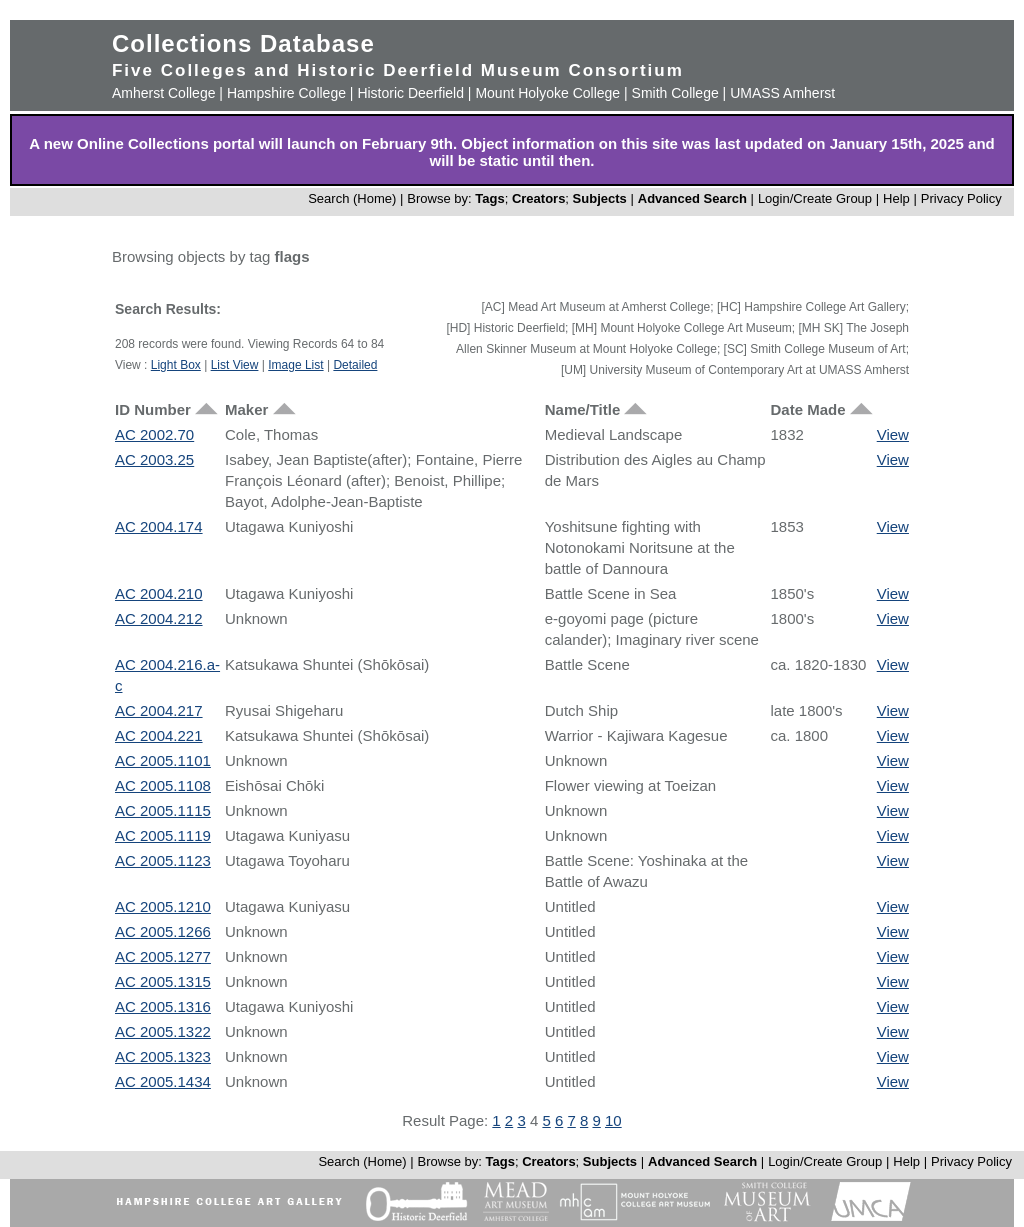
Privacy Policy (961, 198)
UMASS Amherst (782, 93)
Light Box (176, 365)
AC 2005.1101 (163, 760)
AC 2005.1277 (163, 956)
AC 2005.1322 (163, 1031)
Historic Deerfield (410, 93)
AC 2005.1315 (163, 981)
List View (235, 365)
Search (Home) (352, 198)
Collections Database (243, 43)
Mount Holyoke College (547, 93)
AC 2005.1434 (163, 1081)
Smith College (675, 93)
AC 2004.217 (159, 710)
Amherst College (164, 93)
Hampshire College (286, 93)
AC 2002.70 (154, 434)
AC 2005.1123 (163, 860)
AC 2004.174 (159, 526)
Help (896, 198)
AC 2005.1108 (163, 785)
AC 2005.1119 (163, 835)
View (893, 434)
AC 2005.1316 (163, 1006)
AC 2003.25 (154, 459)
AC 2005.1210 (163, 906)
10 (613, 1120)
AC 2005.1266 (163, 931)
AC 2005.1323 (163, 1056)
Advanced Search (692, 198)
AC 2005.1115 (163, 810)
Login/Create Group (817, 198)
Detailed (355, 365)
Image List (295, 365)
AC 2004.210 (159, 593)
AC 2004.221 (159, 735)
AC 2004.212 (159, 618)
